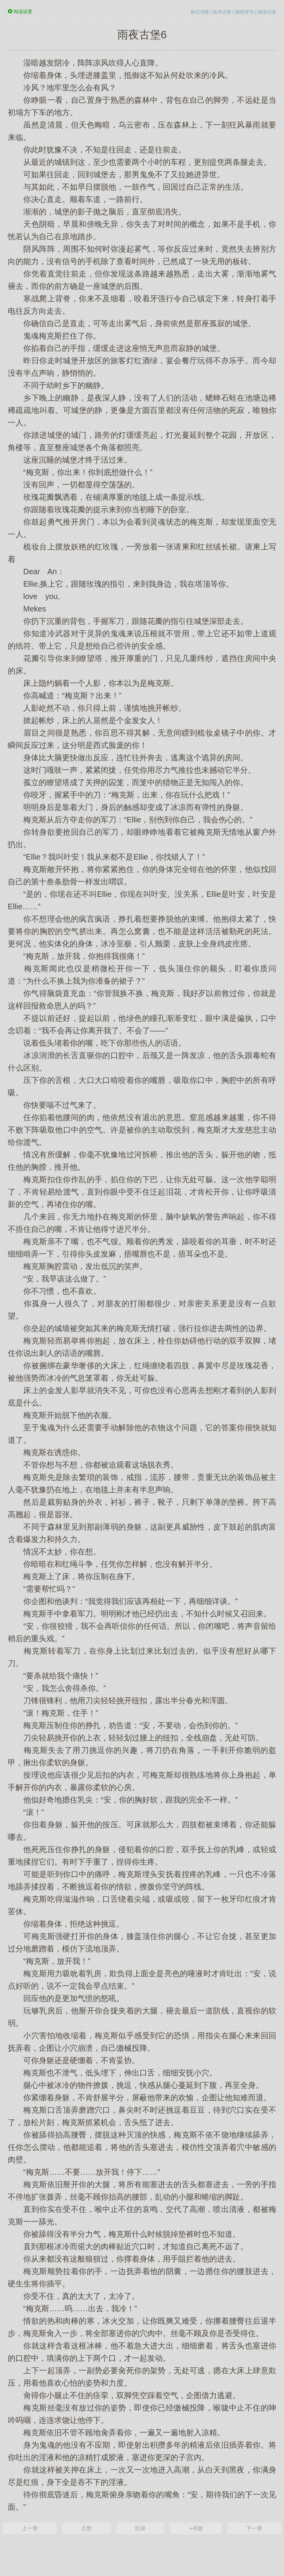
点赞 (86, 2528)
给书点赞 (222, 12)
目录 (140, 2528)
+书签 (196, 2528)
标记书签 (200, 12)
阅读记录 (267, 12)
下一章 (254, 2528)
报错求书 (244, 12)
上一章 (30, 2528)
